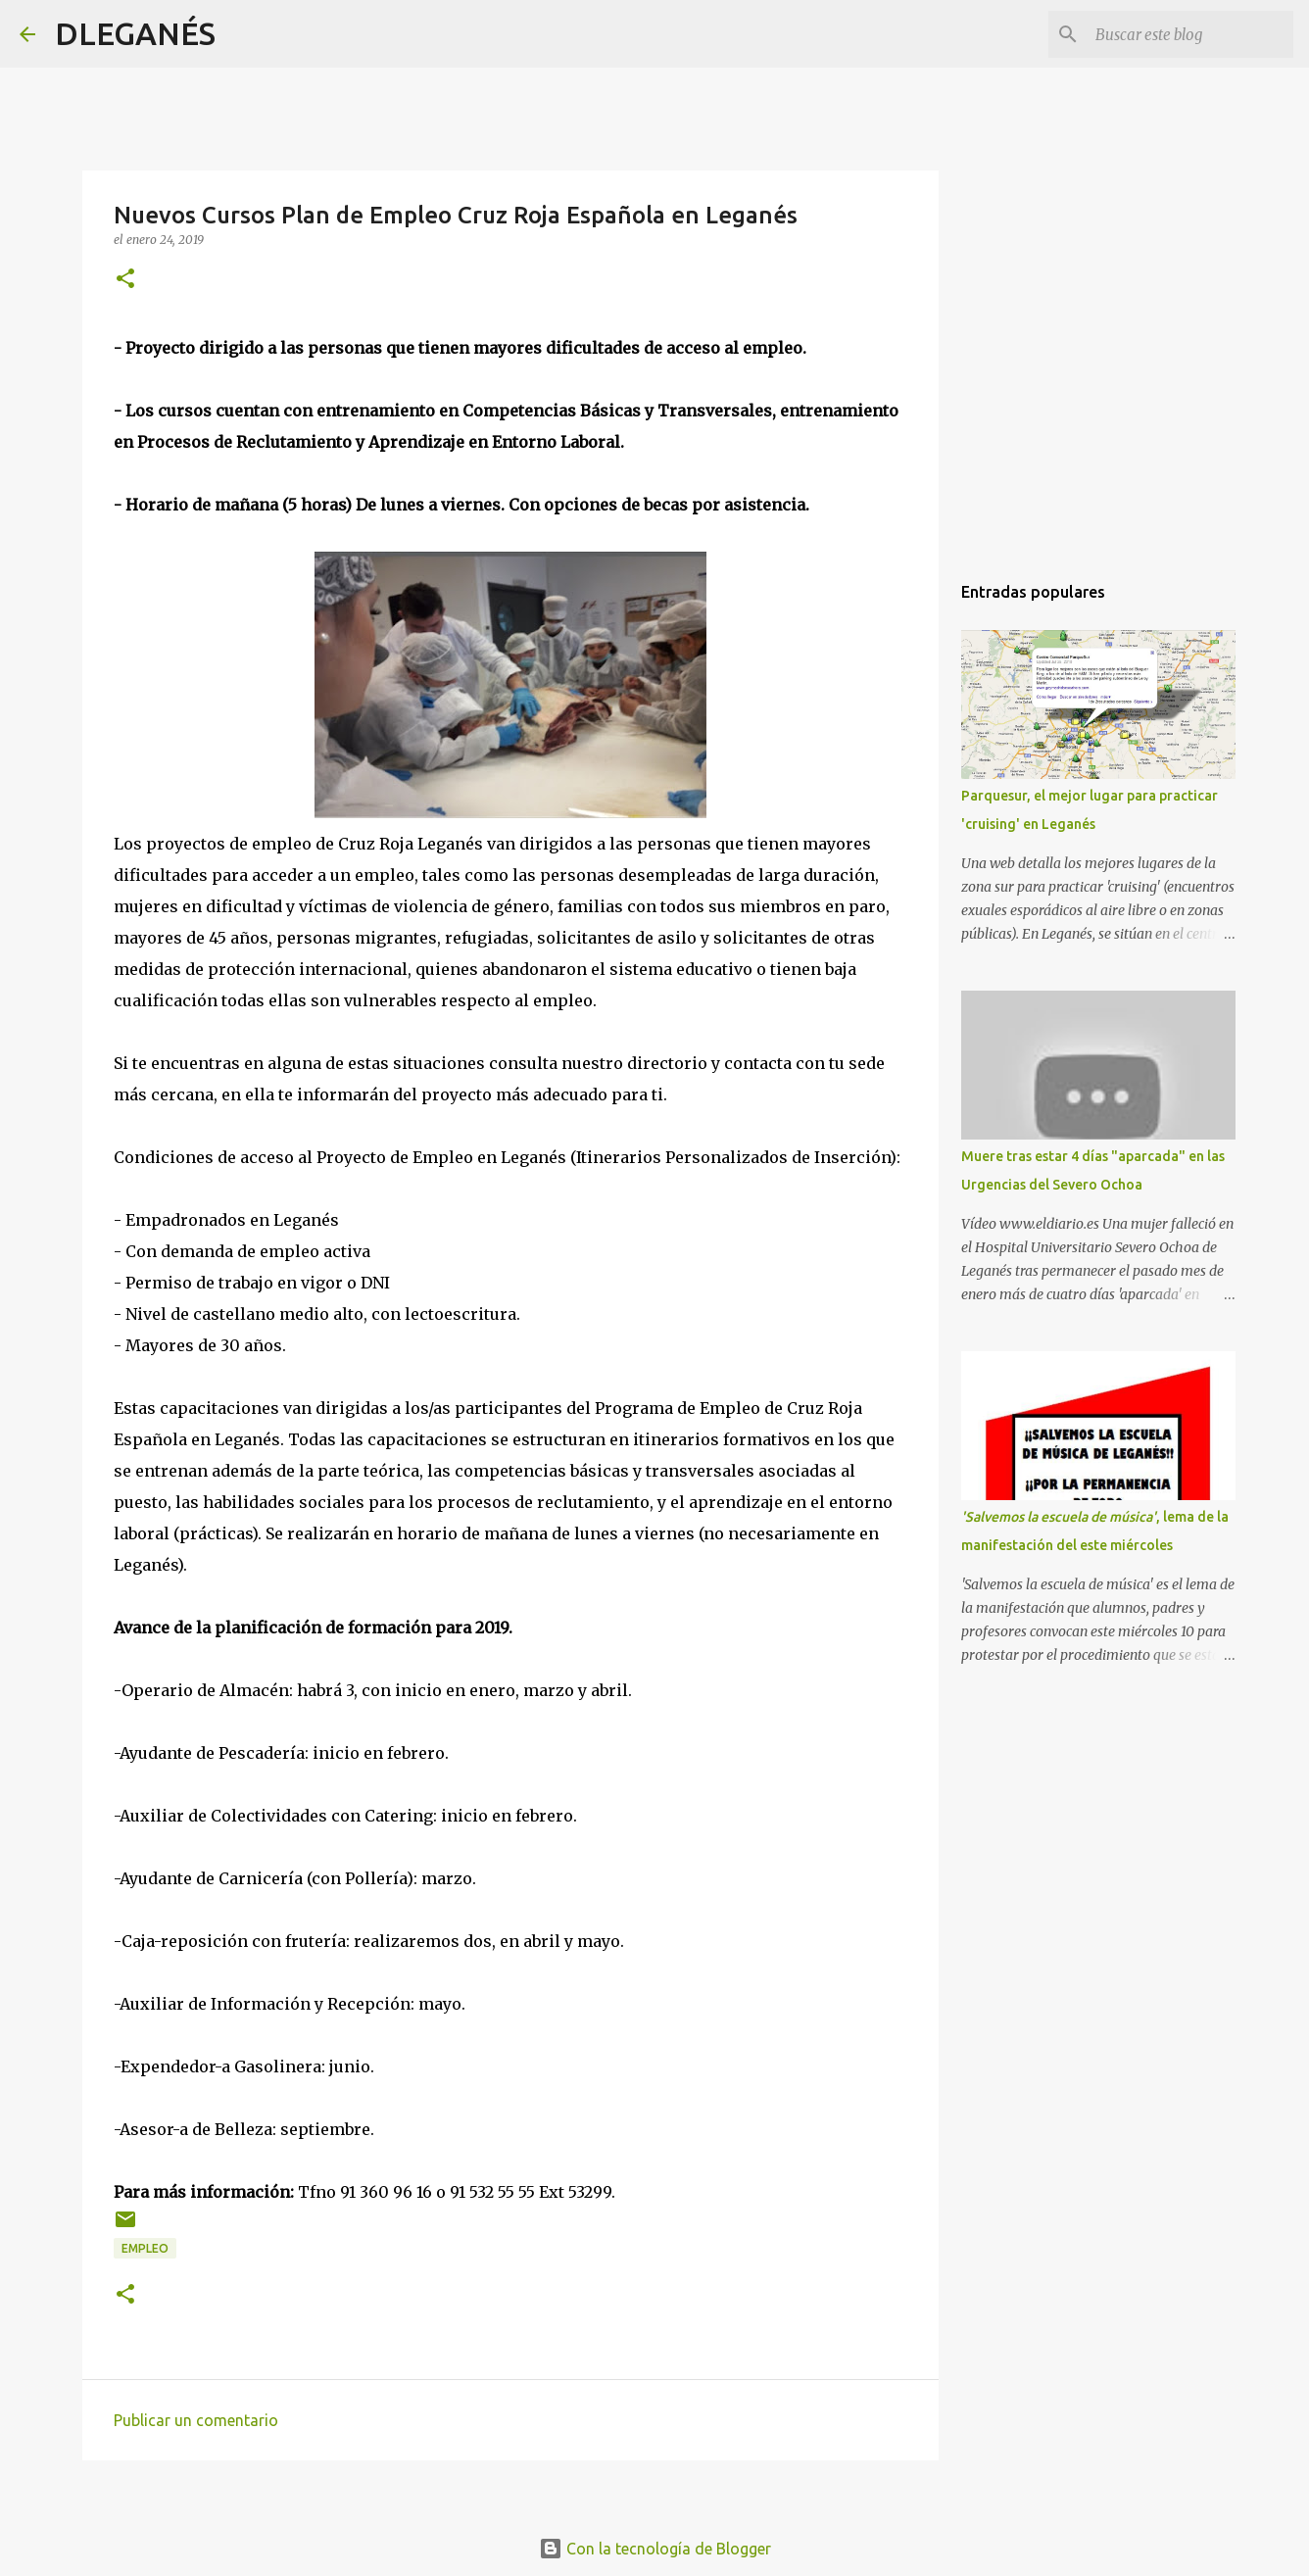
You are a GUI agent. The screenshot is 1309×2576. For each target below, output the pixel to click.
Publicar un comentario (196, 2420)
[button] (125, 280)
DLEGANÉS (135, 33)
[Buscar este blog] (1190, 34)
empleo (145, 2248)
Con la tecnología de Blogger (655, 2548)
